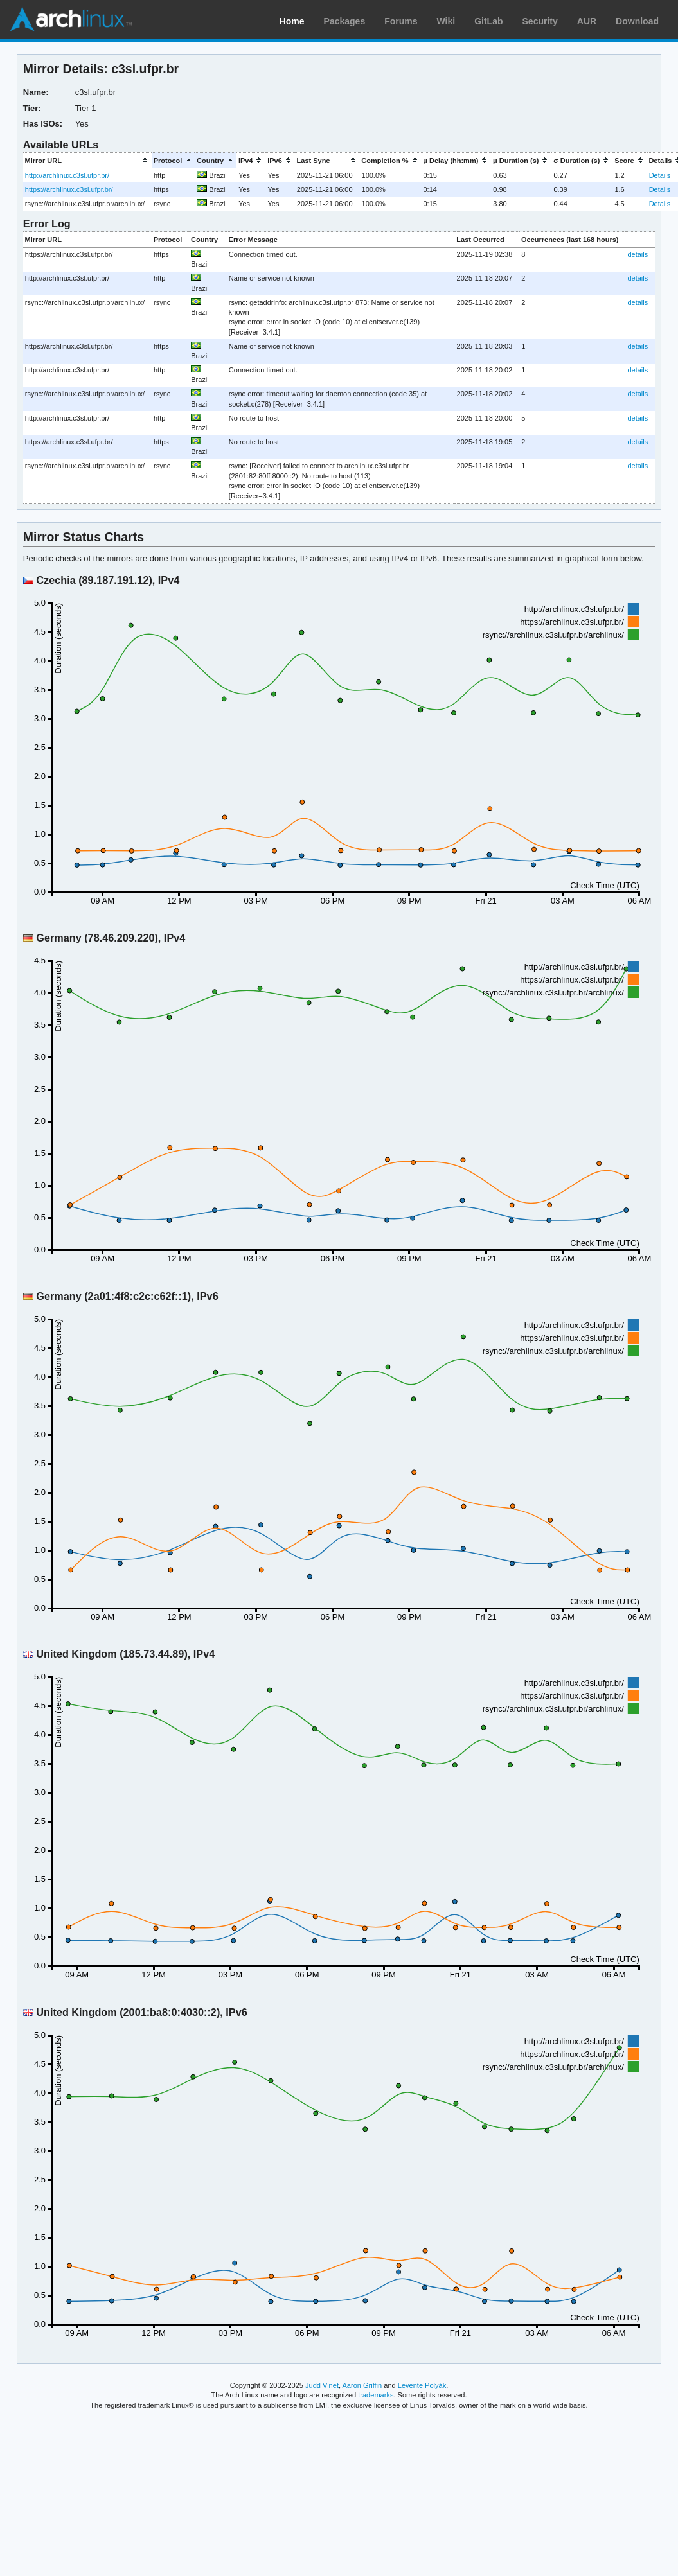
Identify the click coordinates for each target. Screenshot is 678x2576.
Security (540, 21)
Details (660, 175)
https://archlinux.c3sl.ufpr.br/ (69, 189)
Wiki (446, 21)
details (637, 254)
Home (292, 21)
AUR (586, 21)
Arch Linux (71, 19)
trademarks (375, 2395)
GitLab (488, 21)
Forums (400, 21)
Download (637, 21)
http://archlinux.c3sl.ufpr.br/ (67, 175)
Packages (345, 21)
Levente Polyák (422, 2385)
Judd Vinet (322, 2385)
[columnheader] (87, 160)
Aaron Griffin (362, 2385)
